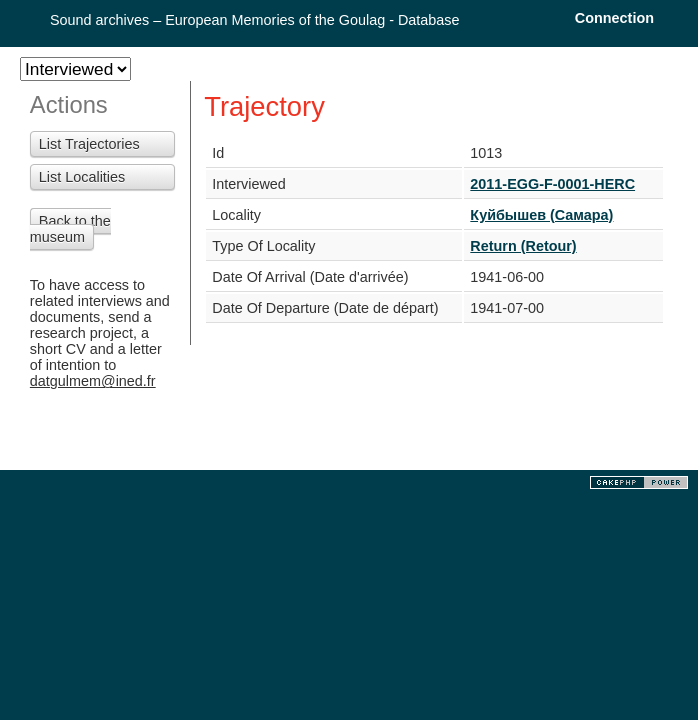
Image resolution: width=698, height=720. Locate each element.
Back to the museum (70, 229)
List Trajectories (89, 144)
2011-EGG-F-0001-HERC (552, 184)
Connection (614, 18)
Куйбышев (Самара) (541, 215)
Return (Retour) (523, 246)
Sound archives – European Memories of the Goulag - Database (255, 20)
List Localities (82, 177)
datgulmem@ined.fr (93, 381)
